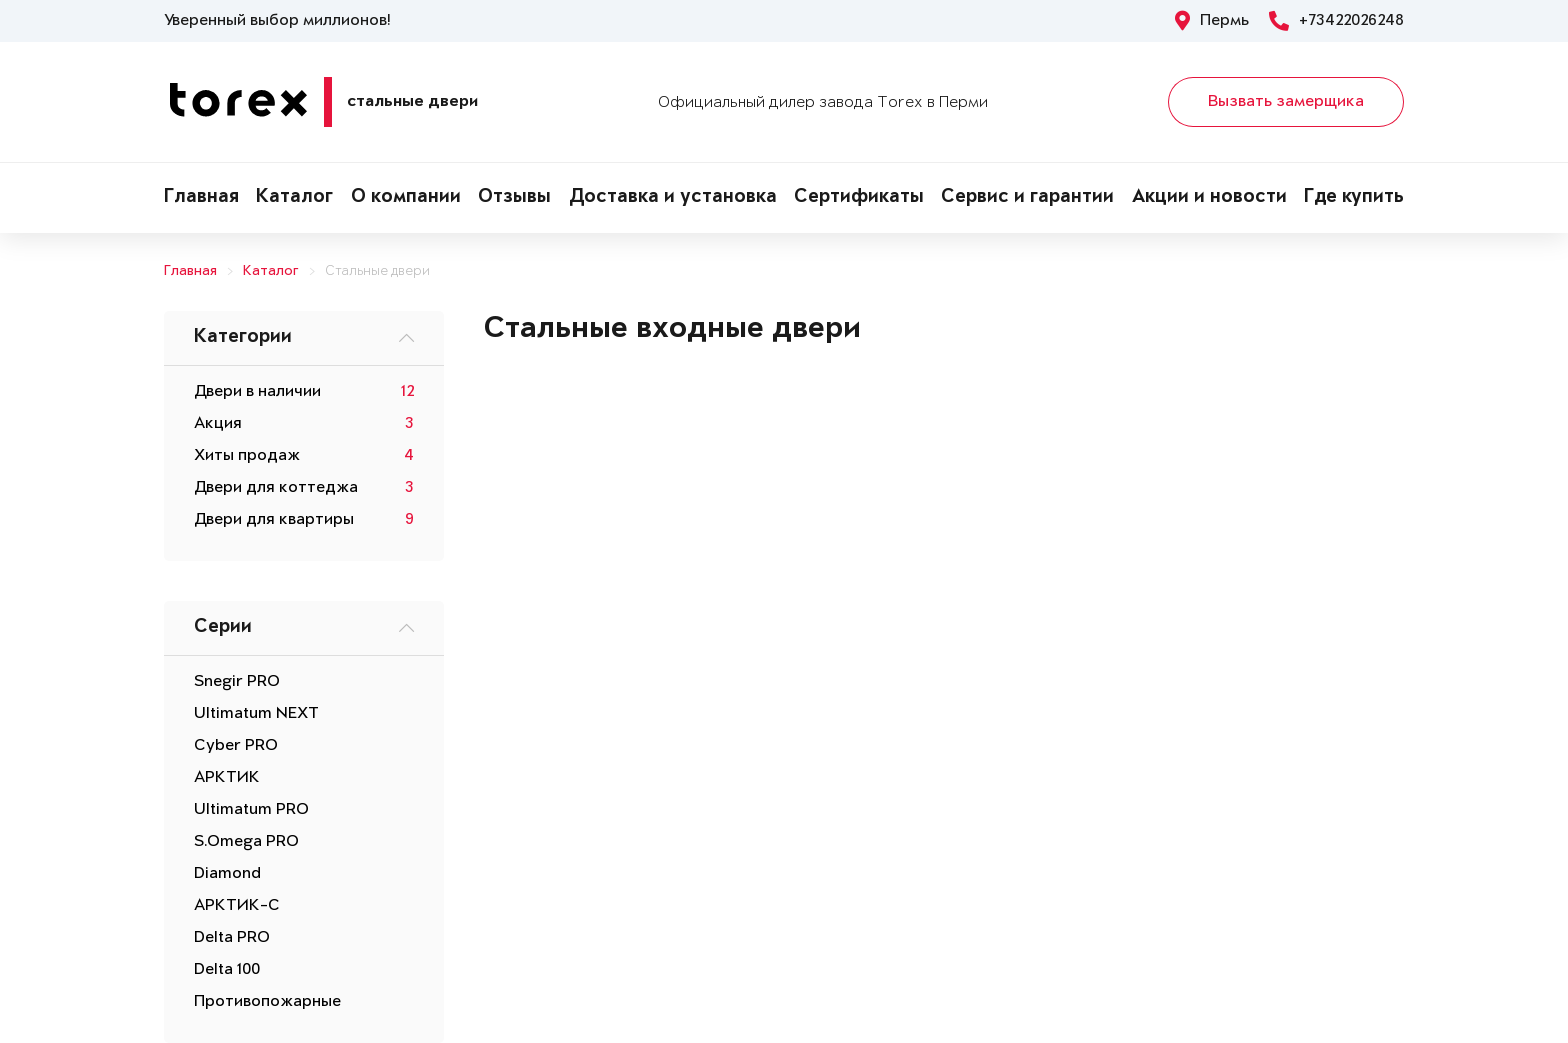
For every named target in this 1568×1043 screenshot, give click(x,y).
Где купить (1354, 198)
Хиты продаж (247, 456)
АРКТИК (227, 778)
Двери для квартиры (274, 520)
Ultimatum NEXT (256, 714)
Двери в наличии (257, 392)
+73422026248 (1336, 21)
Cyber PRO (236, 746)
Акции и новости (1209, 198)
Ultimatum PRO (251, 810)
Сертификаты (859, 198)
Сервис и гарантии (1027, 198)
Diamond (227, 874)
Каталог (294, 198)
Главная (201, 198)
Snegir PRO (237, 682)
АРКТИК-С (237, 906)
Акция (218, 424)
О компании (406, 198)
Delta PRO (232, 938)
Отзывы (514, 198)
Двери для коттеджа (276, 488)
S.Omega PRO (246, 842)
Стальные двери (377, 271)
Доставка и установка (673, 198)
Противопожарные (267, 1002)
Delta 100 (227, 970)
